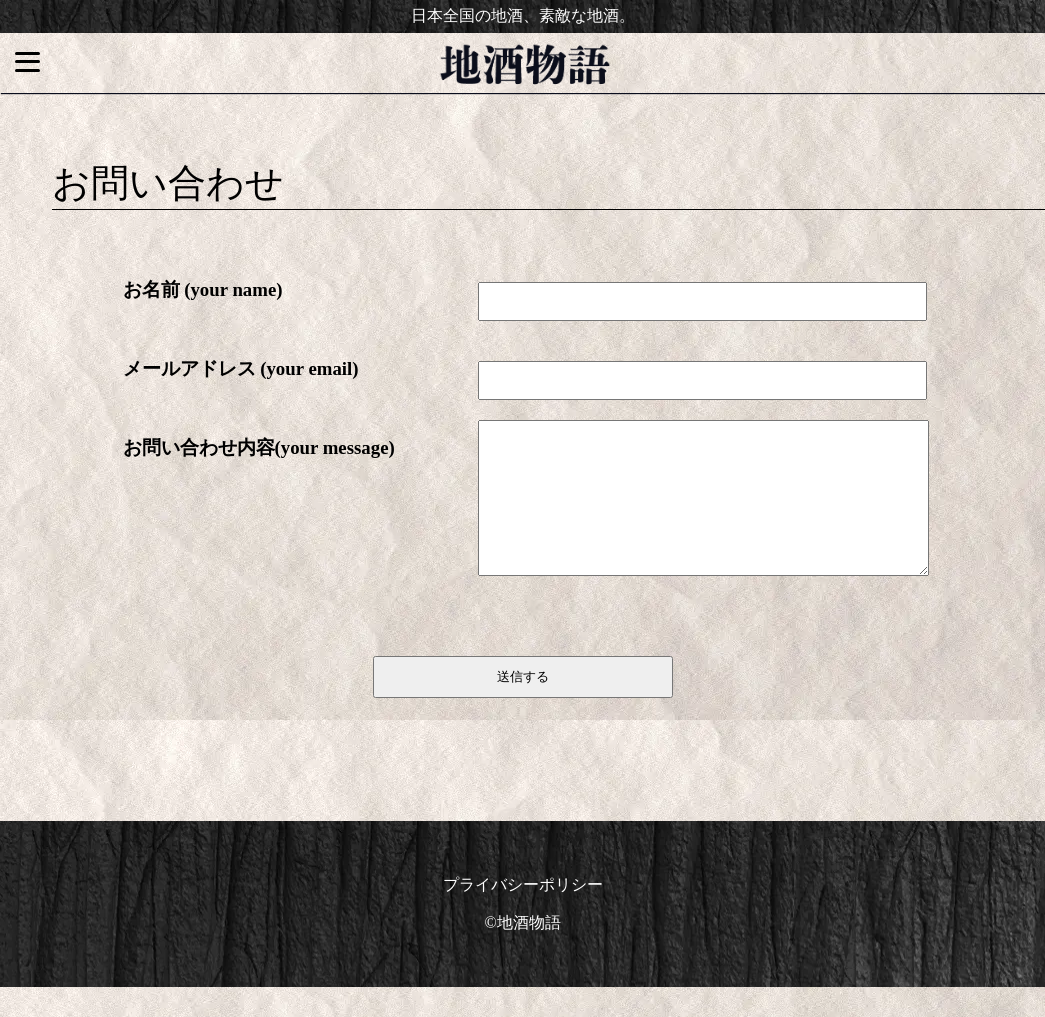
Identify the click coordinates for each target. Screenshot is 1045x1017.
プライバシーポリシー (523, 914)
